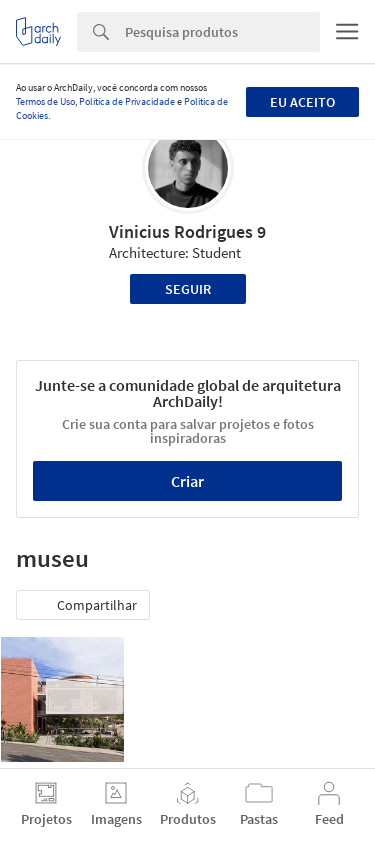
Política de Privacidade (127, 101)
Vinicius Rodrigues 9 (187, 231)
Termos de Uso (45, 101)
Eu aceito (302, 102)
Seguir (188, 289)
